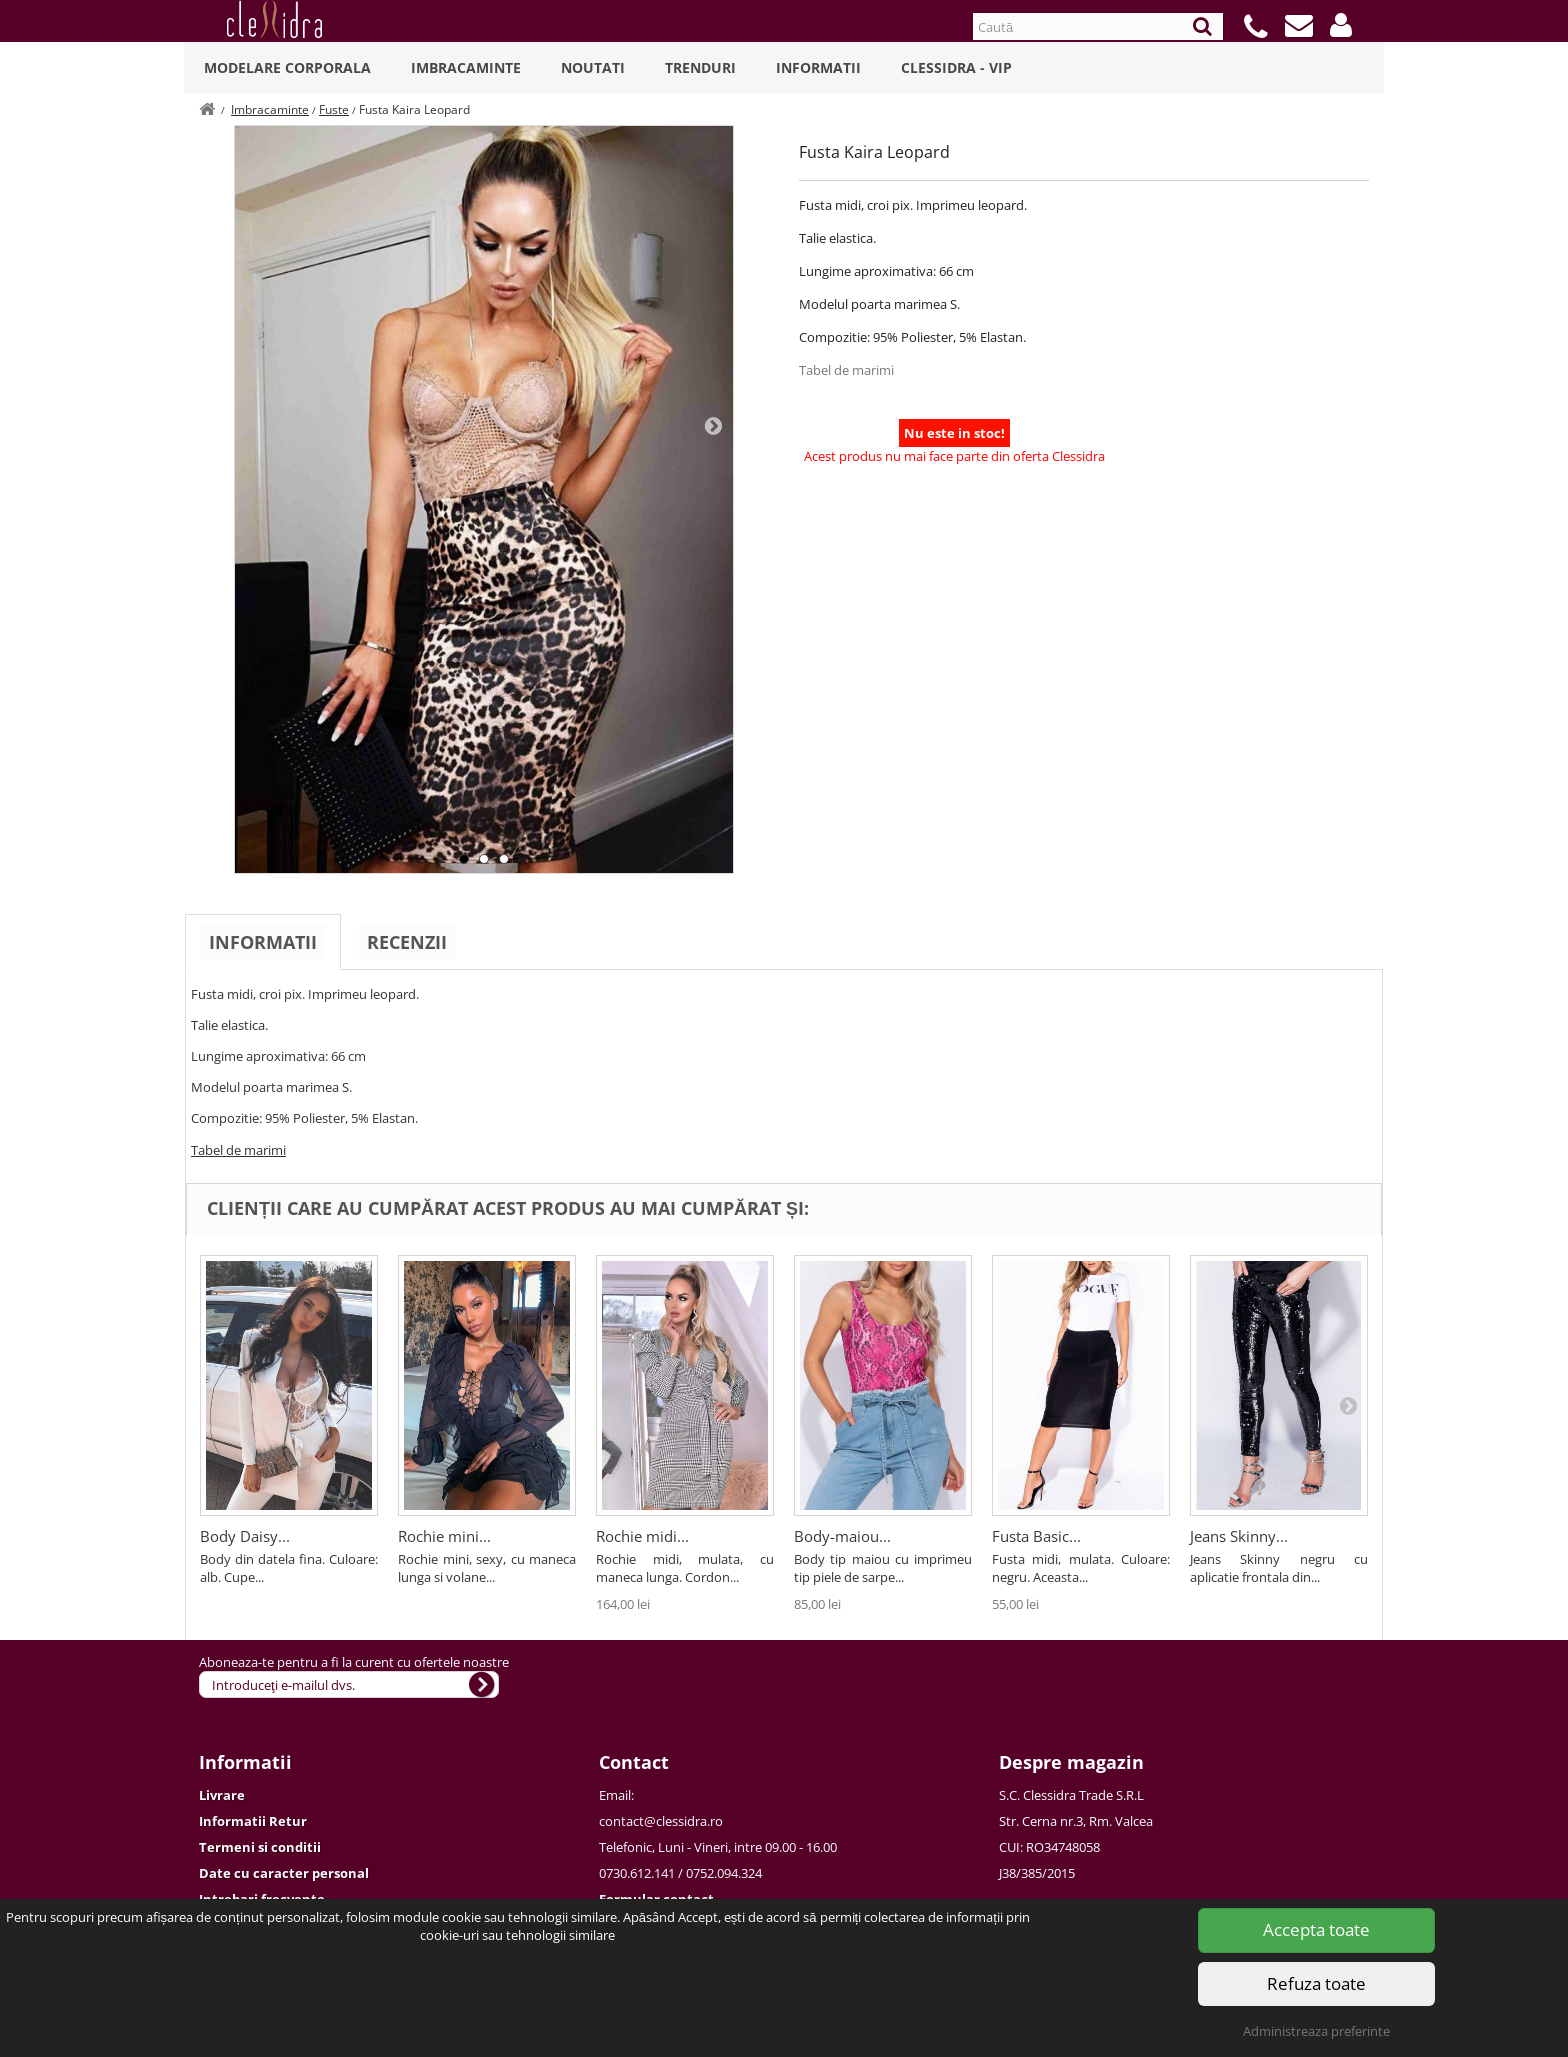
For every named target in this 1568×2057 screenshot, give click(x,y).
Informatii (818, 67)
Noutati (593, 67)
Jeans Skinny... (1239, 1536)
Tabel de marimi (846, 370)
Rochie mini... (444, 1536)
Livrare (222, 1795)
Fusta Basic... (1036, 1536)
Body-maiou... (842, 1536)
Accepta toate (1316, 1929)
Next (713, 425)
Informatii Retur (253, 1821)
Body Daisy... (245, 1536)
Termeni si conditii (260, 1847)
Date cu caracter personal (284, 1873)
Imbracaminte (466, 67)
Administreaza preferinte (1316, 2031)
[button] (1341, 25)
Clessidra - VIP (956, 67)
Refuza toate (1316, 1983)
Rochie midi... (642, 1536)
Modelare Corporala (287, 67)
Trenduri (700, 67)
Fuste (334, 109)
